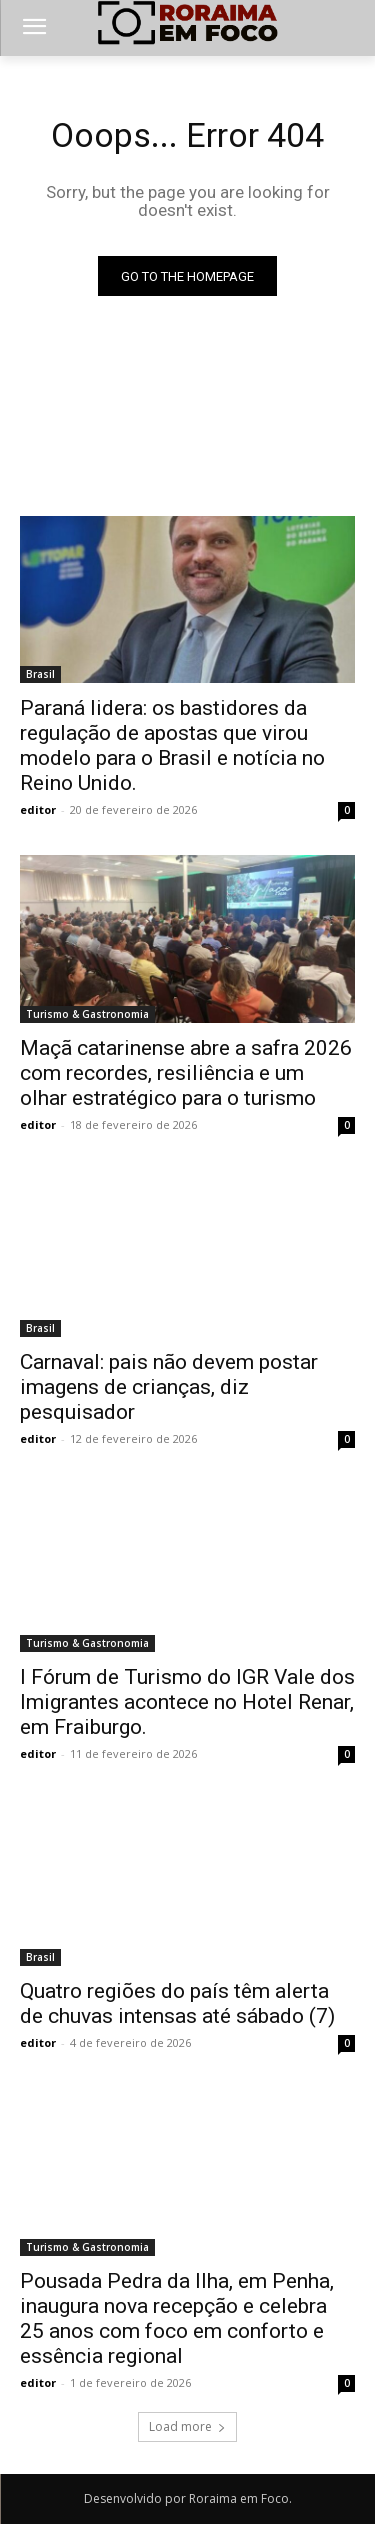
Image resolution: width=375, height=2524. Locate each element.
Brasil (40, 674)
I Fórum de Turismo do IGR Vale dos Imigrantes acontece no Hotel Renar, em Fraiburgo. (187, 1702)
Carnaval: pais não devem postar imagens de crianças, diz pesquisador (169, 1387)
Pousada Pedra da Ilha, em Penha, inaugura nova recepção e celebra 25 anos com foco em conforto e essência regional (177, 2318)
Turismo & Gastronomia (87, 1014)
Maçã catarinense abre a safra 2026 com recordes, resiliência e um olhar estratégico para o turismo (186, 1073)
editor (38, 809)
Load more (187, 2426)
